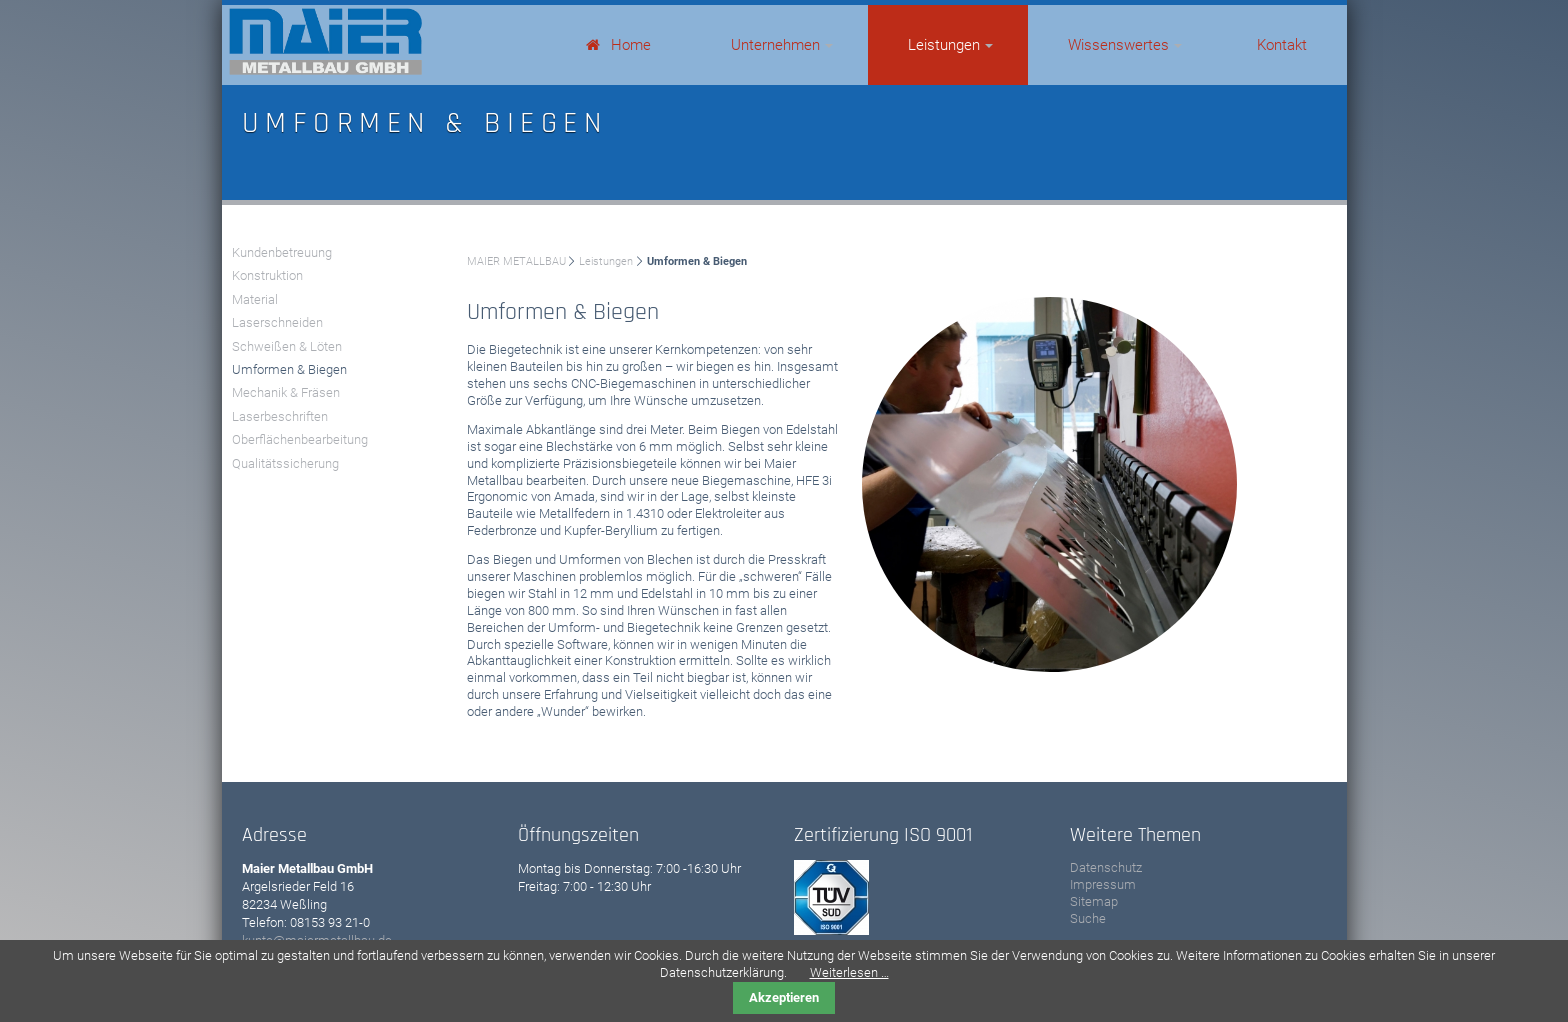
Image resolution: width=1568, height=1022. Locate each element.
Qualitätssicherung (285, 463)
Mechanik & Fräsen (286, 392)
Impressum (1103, 884)
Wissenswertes (1118, 45)
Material (255, 299)
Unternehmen (775, 45)
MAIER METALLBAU (516, 261)
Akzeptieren (784, 997)
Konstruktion (267, 275)
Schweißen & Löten (287, 346)
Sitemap (1094, 901)
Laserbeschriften (280, 416)
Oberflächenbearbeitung (300, 439)
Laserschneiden (277, 322)
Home (631, 45)
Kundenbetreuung (282, 252)
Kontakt (1282, 45)
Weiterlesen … (849, 972)
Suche (1088, 918)
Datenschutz (1106, 867)
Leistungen (944, 45)
